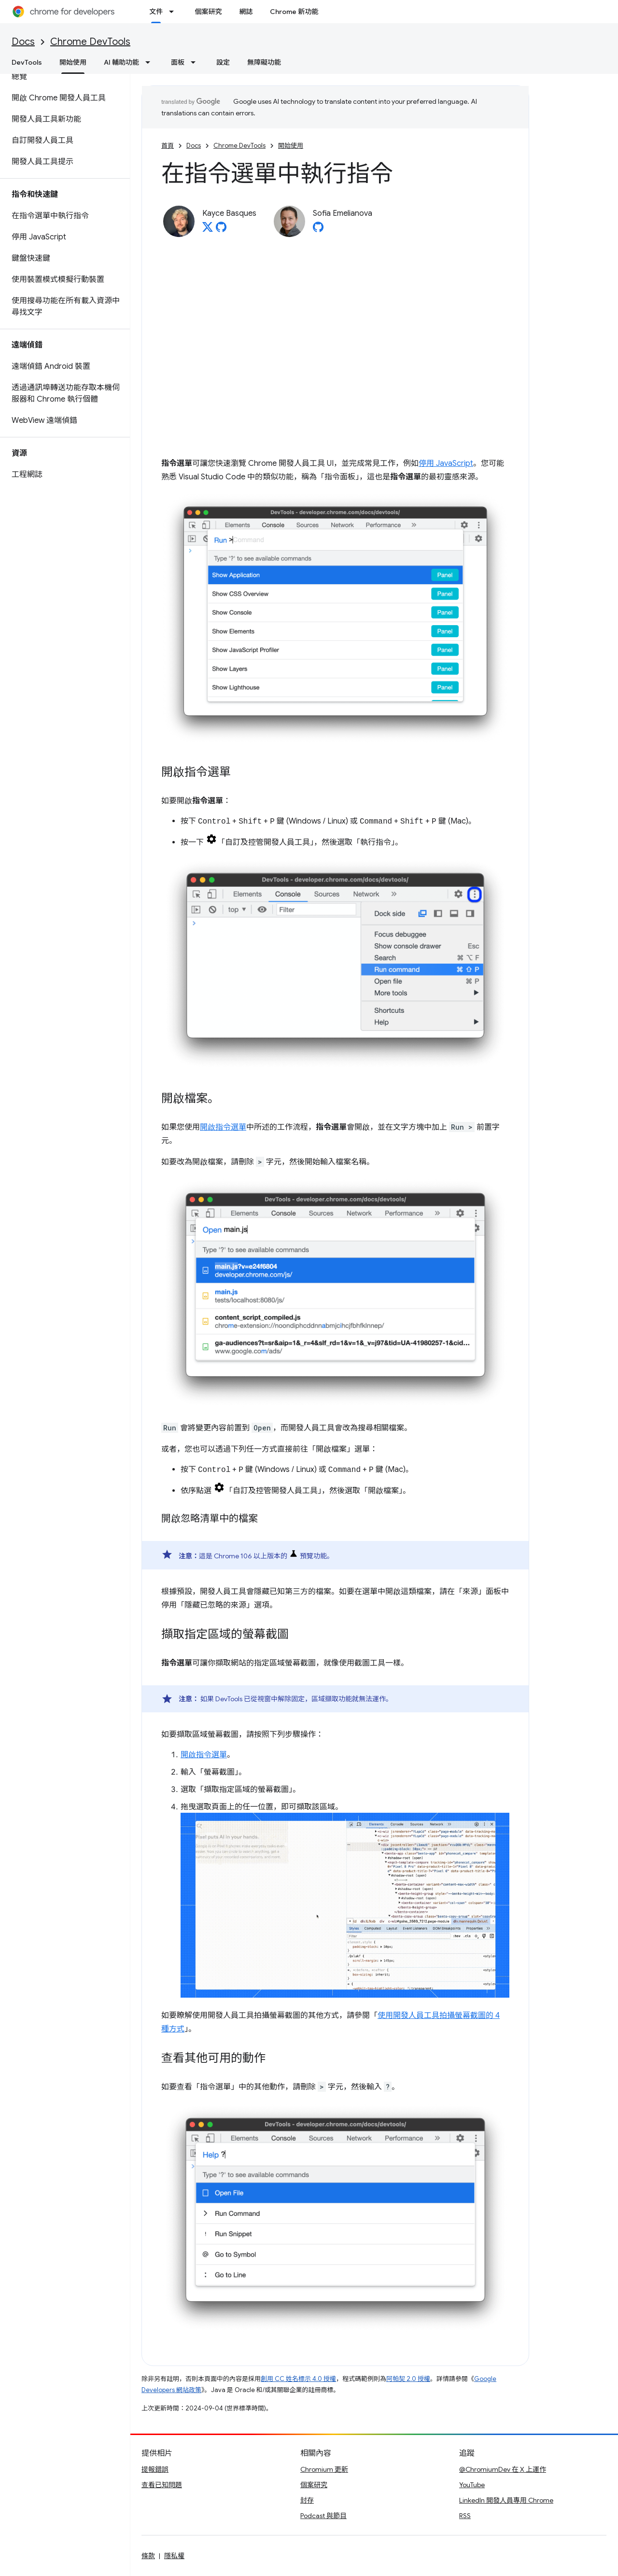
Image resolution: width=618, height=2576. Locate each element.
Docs (23, 42)
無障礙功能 (264, 62)
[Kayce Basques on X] (207, 230)
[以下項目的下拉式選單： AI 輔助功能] (150, 62)
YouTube (472, 2484)
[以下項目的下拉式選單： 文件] (174, 11)
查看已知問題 (161, 2484)
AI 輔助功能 (121, 62)
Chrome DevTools (90, 42)
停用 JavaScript (446, 463)
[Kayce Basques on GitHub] (221, 230)
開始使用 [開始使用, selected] (72, 62)
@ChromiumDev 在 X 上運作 (502, 2469)
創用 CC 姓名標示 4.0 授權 (298, 2379)
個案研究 (208, 11)
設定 (223, 62)
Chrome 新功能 (294, 11)
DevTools (27, 62)
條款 (148, 2556)
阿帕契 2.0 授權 (408, 2379)
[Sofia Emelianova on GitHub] (318, 230)
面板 (177, 62)
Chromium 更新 (324, 2469)
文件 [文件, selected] (156, 11)
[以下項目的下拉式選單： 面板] (196, 62)
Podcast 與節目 (323, 2515)
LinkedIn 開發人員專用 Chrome (506, 2500)
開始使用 (290, 145)
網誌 (246, 11)
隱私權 (174, 2556)
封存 (307, 2500)
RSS (465, 2515)
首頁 (167, 145)
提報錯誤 (155, 2469)
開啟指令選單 (223, 1127)
